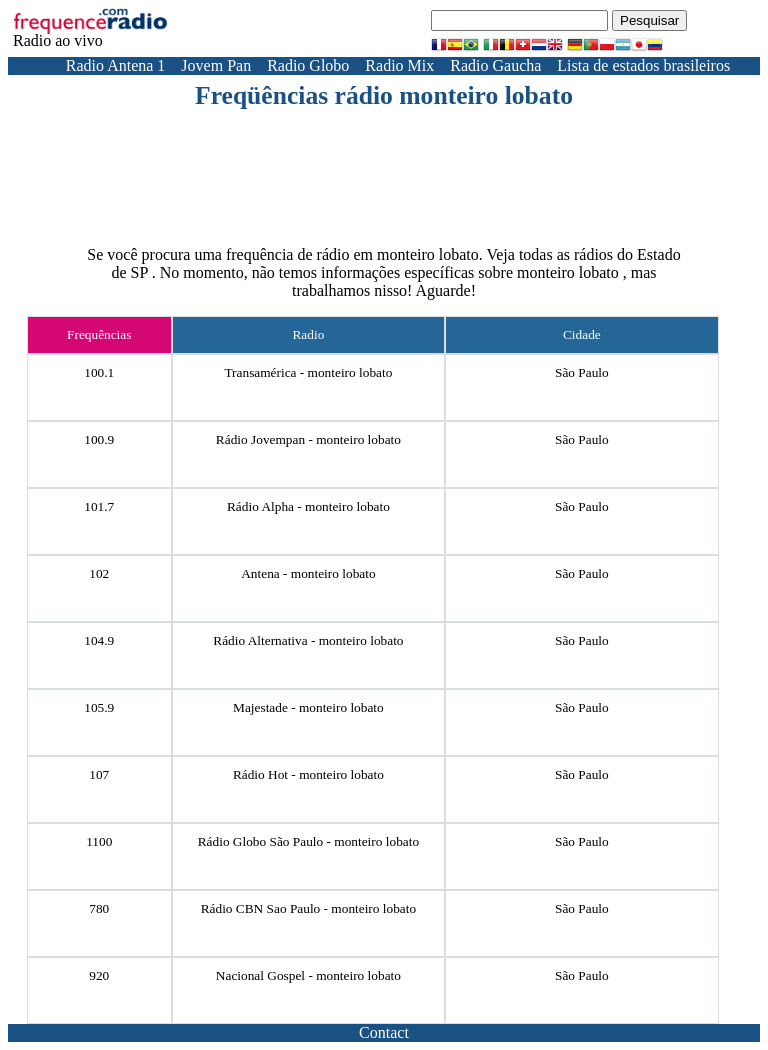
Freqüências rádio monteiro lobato (384, 95)
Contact (384, 1032)
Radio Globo (308, 65)
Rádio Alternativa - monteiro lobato (308, 640)
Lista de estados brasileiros (643, 65)
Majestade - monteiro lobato (308, 707)
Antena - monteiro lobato (308, 573)
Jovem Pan (216, 65)
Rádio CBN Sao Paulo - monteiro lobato (308, 908)
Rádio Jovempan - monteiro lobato (308, 439)
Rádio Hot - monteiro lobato (308, 774)
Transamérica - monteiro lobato (308, 372)
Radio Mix (399, 65)
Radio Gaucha (495, 65)
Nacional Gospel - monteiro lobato (308, 975)
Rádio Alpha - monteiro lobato (308, 506)
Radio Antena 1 (116, 65)
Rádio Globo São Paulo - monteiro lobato (308, 841)
